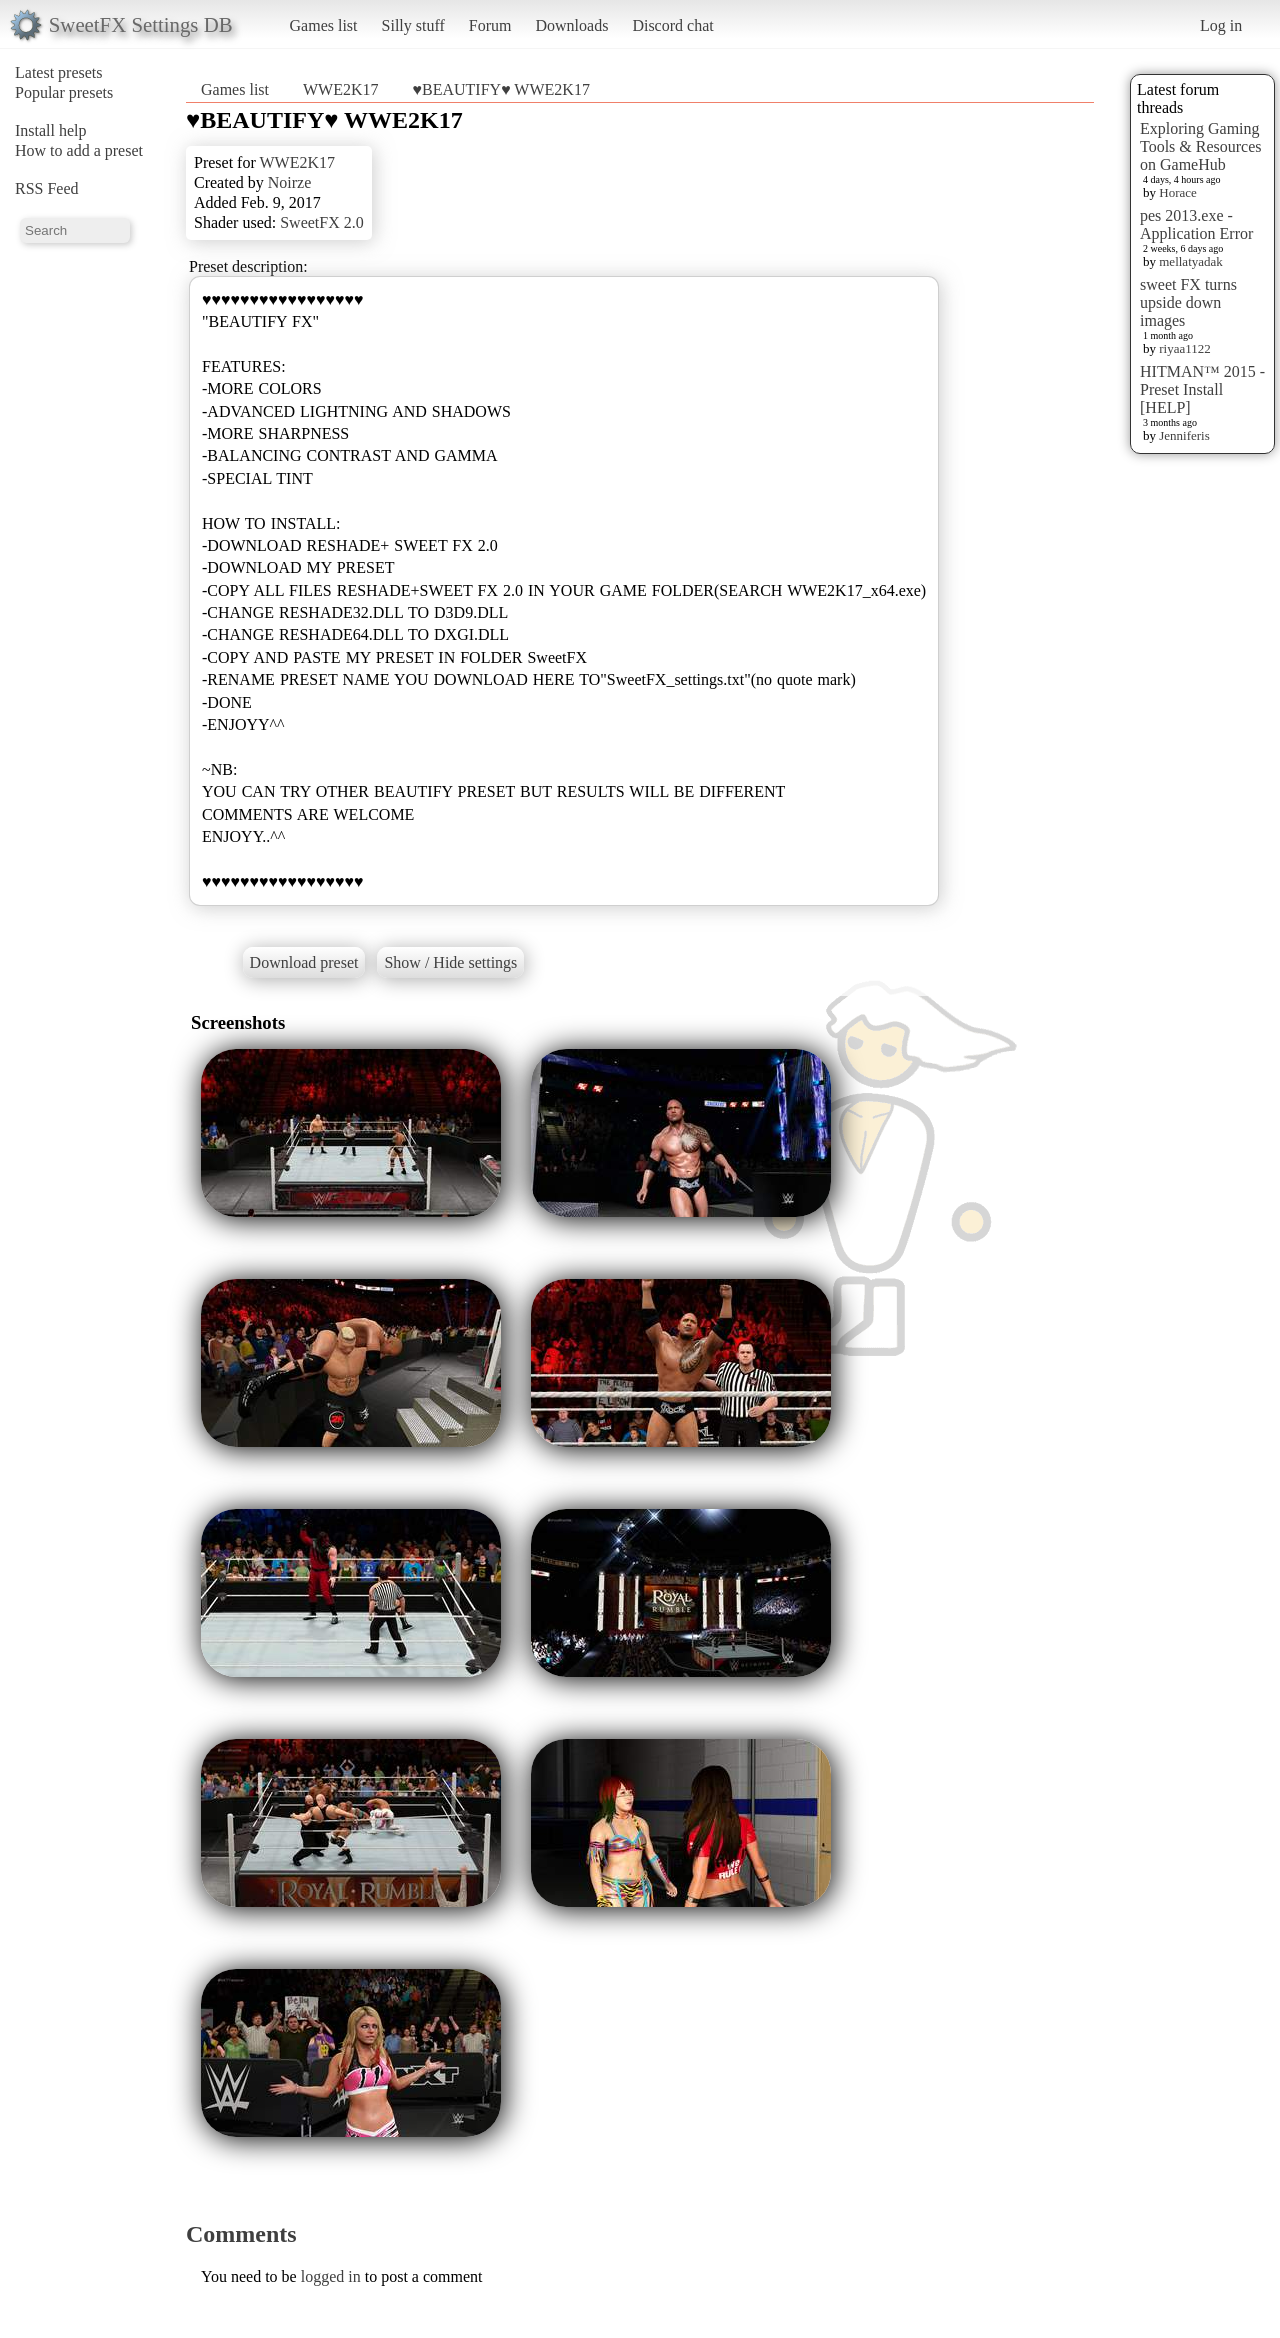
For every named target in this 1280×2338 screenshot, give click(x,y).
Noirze (290, 182)
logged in (331, 2276)
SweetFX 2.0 (322, 222)
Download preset (304, 962)
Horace (1178, 192)
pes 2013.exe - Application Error (1196, 224)
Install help (51, 130)
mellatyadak (1191, 261)
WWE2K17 (341, 89)
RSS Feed (47, 188)
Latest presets (59, 72)
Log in (1221, 25)
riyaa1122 (1185, 348)
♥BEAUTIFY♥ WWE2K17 (501, 89)
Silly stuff (413, 25)
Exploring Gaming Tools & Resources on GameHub (1201, 146)
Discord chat (672, 25)
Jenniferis (1184, 435)
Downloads (571, 25)
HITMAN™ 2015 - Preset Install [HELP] (1202, 389)
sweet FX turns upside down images (1188, 302)
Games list (324, 25)
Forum (490, 25)
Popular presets (64, 92)
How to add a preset (79, 150)
